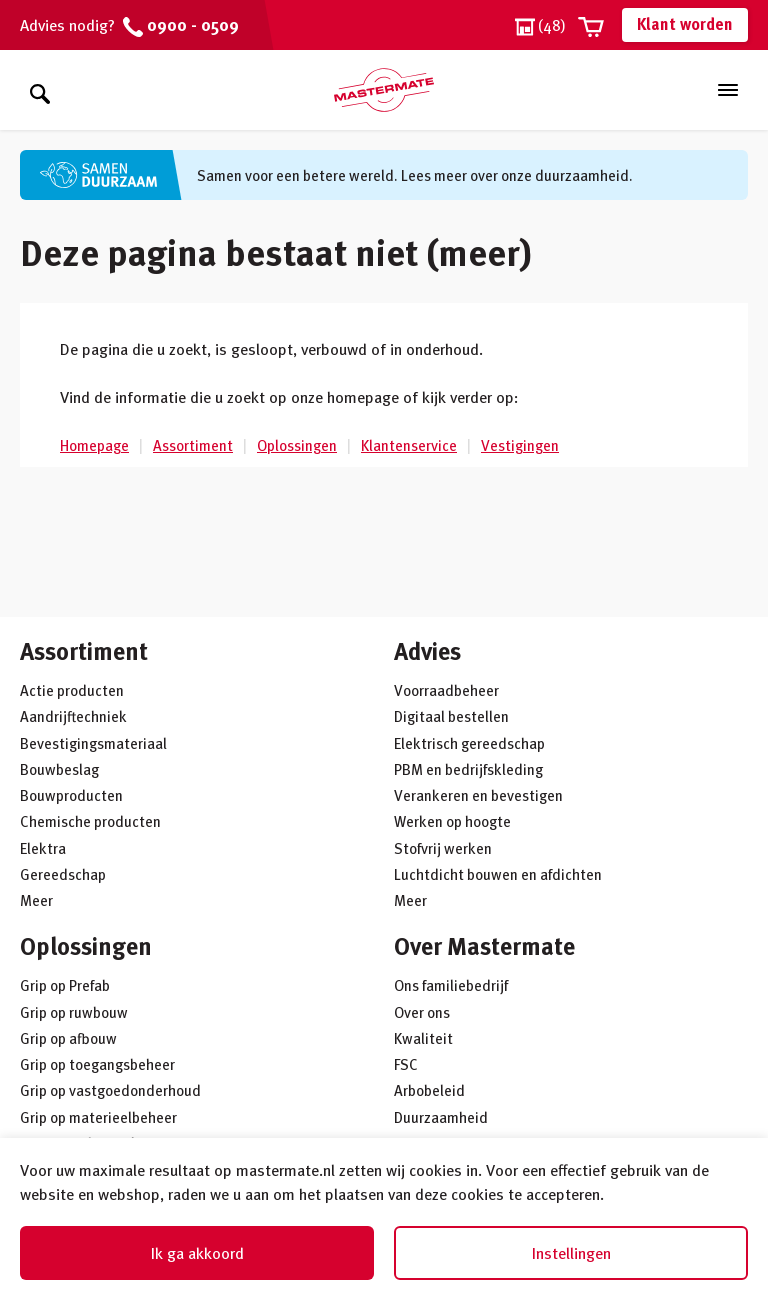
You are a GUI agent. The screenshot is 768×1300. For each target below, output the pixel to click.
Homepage (94, 445)
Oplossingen (297, 445)
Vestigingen (520, 445)
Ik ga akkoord (197, 1253)
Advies (427, 650)
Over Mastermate (484, 945)
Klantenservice (409, 445)
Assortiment (193, 445)
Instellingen (571, 1253)
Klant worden (685, 24)
